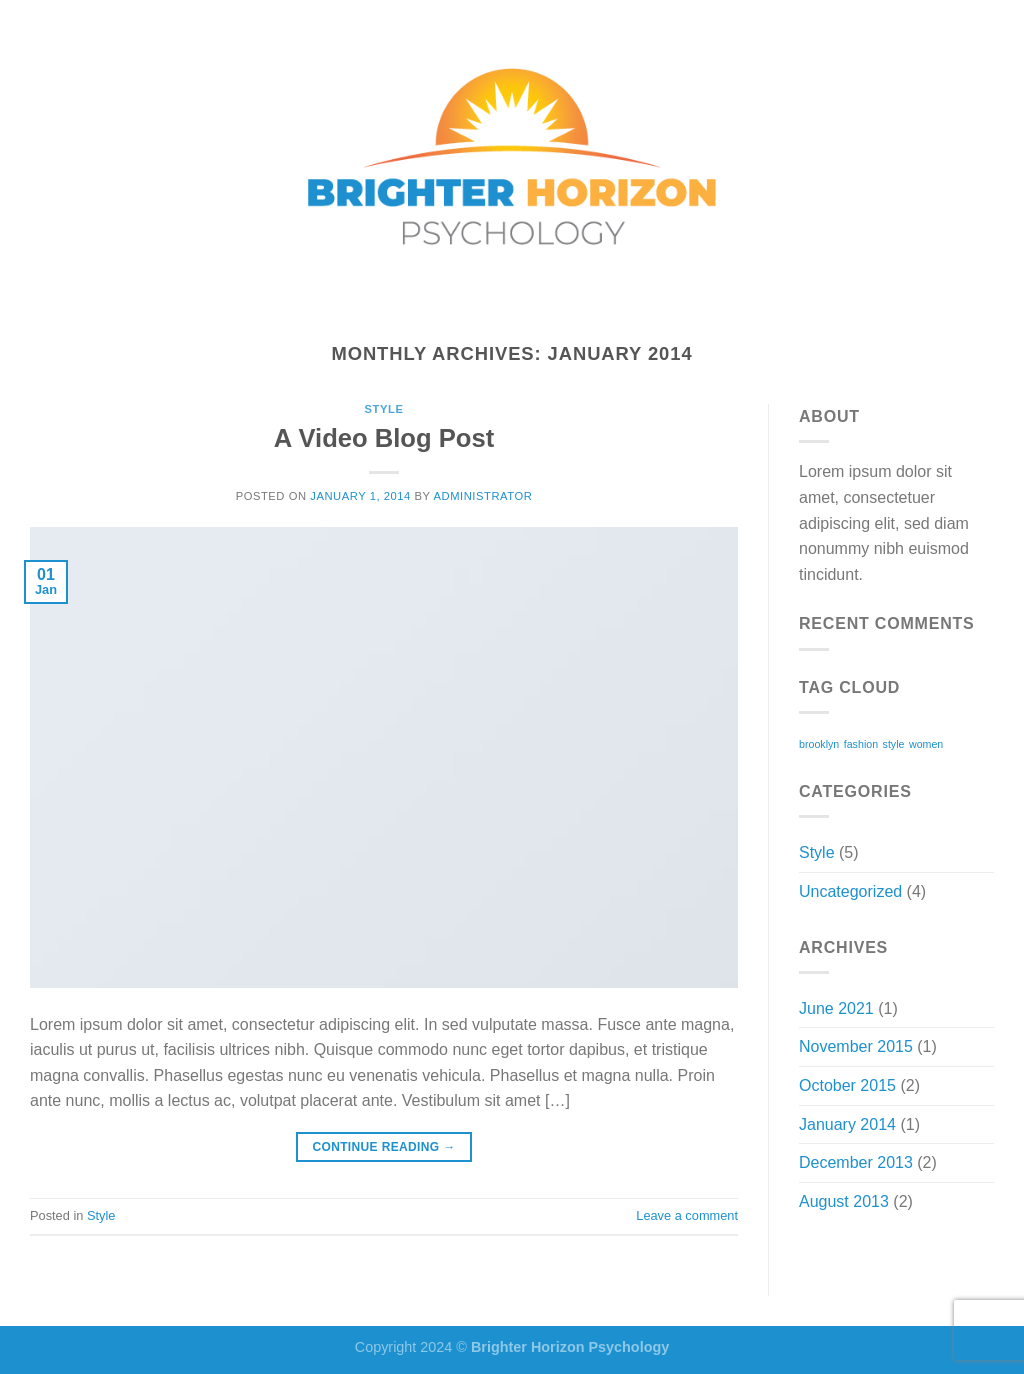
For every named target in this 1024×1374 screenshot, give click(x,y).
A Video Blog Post (384, 438)
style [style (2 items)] (894, 744)
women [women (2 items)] (926, 744)
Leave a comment (687, 1215)
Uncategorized (850, 891)
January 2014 (847, 1124)
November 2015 (856, 1046)
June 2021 (836, 1008)
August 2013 (844, 1201)
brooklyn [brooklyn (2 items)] (819, 744)
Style (384, 409)
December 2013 (856, 1162)
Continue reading (383, 1147)
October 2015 (847, 1085)
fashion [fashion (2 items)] (861, 744)
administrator (482, 496)
